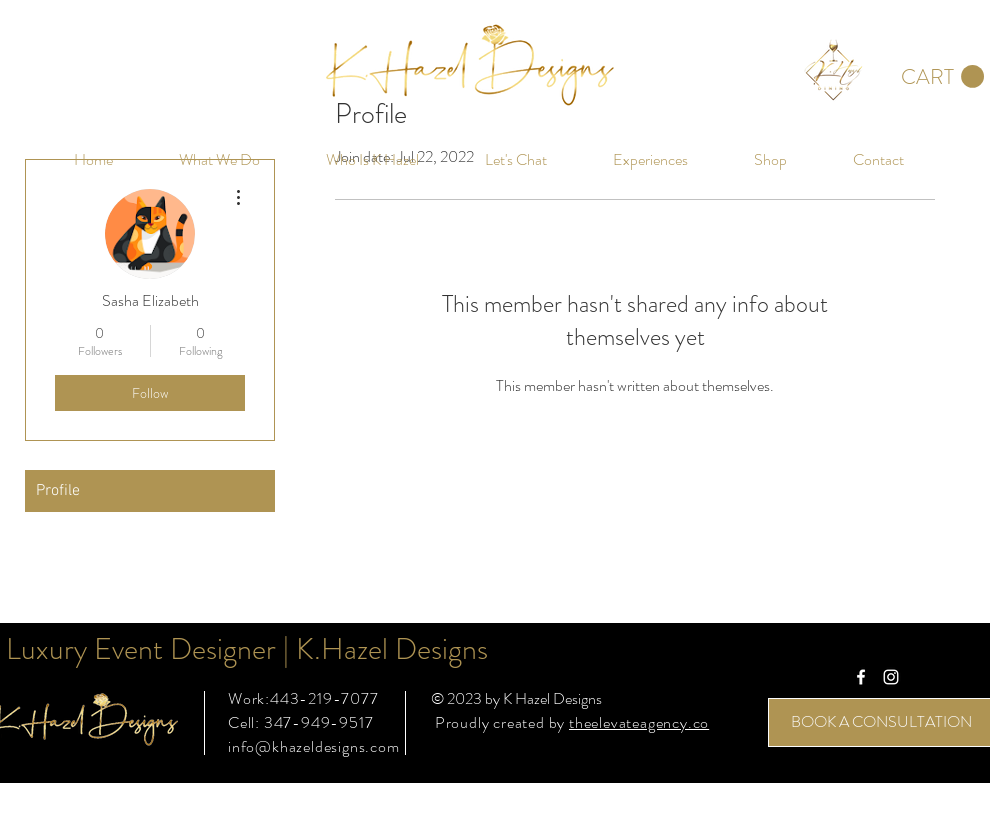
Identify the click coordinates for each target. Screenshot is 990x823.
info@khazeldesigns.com (314, 746)
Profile (58, 491)
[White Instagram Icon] (891, 677)
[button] (942, 77)
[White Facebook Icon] (861, 677)
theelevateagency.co (639, 722)
